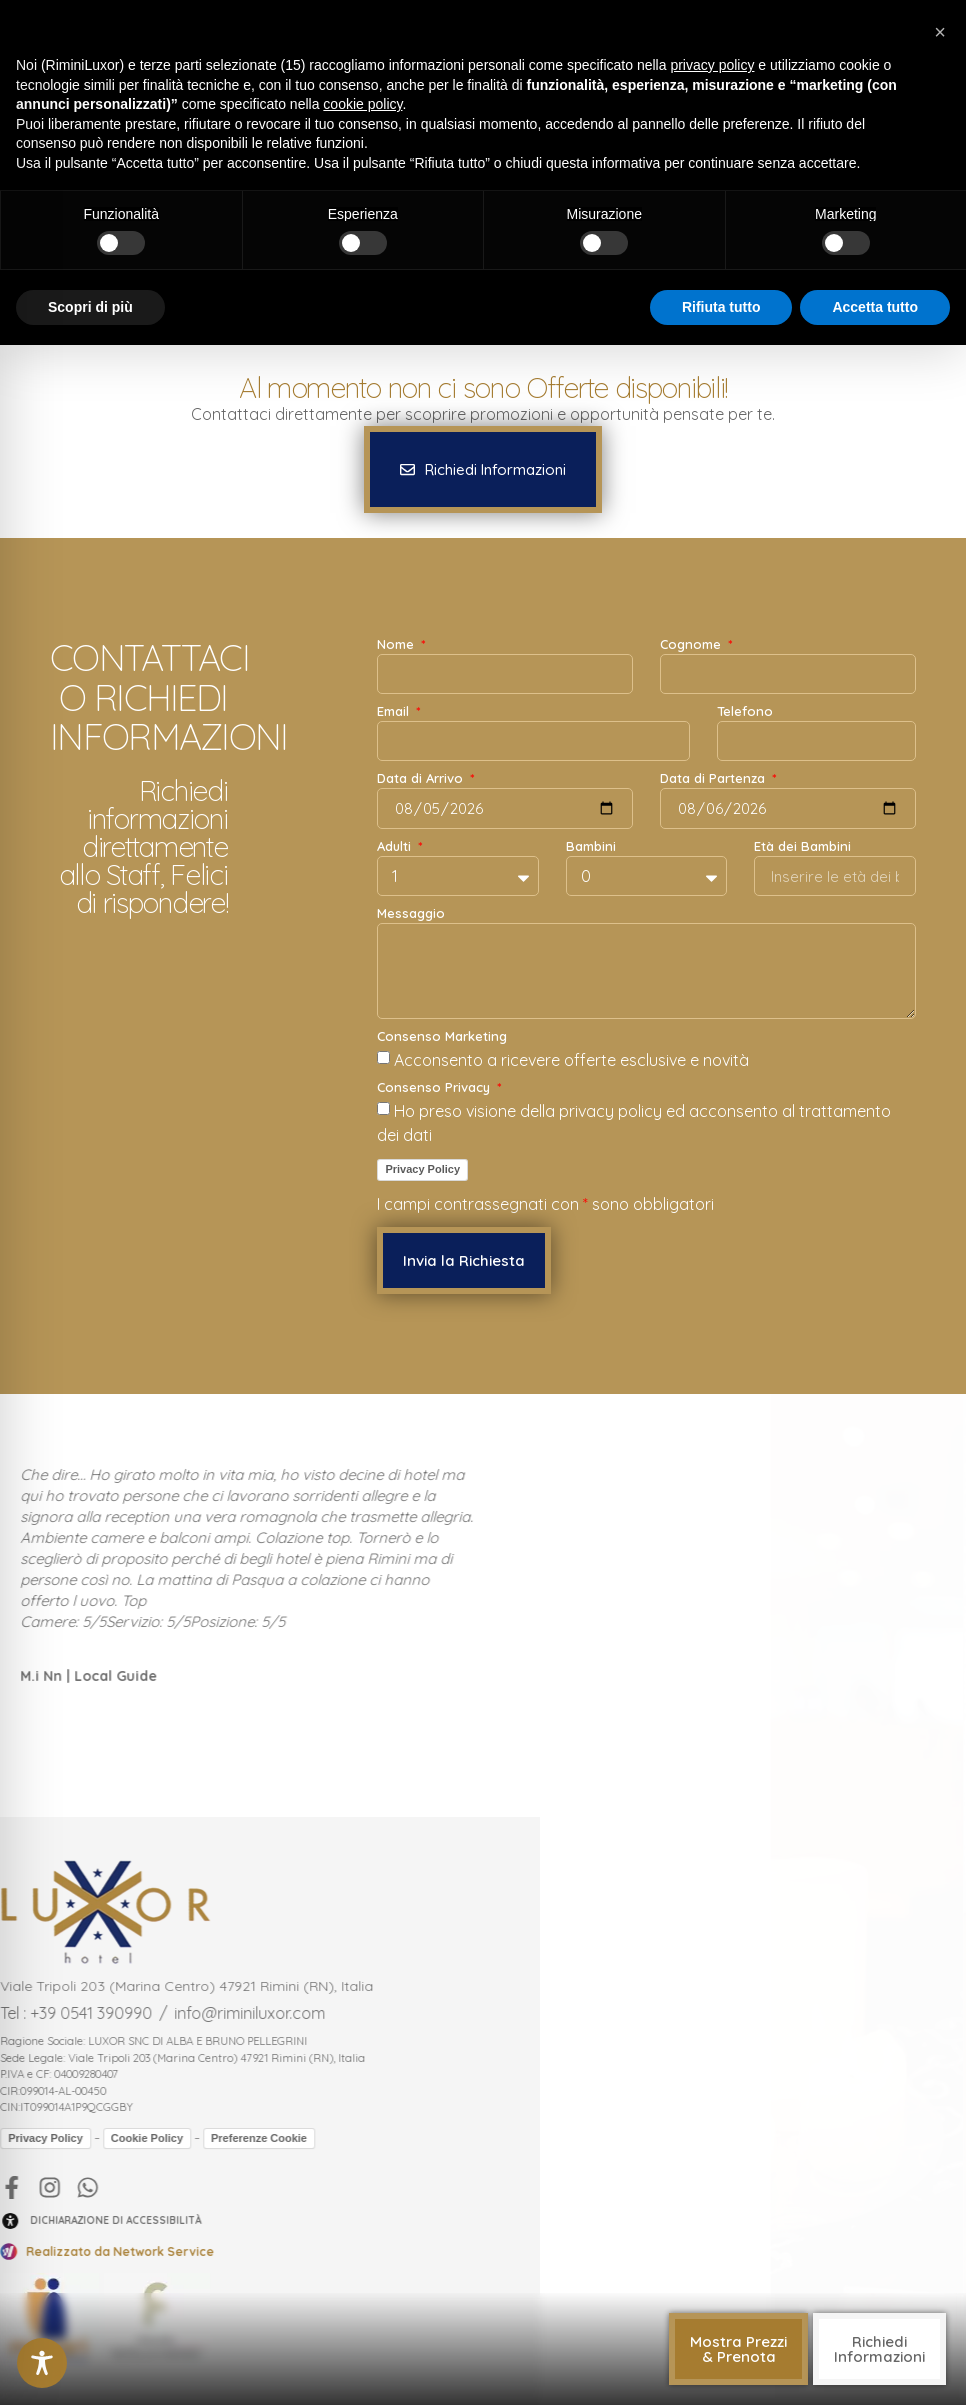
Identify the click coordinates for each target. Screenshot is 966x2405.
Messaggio (411, 914)
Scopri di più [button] (90, 307)
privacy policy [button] (712, 65)
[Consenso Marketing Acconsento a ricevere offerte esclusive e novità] (383, 1057)
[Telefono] (816, 741)
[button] (738, 2349)
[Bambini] (647, 876)
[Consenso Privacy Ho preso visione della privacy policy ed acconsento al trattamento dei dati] (383, 1108)
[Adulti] (458, 876)
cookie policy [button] (362, 104)
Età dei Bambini (802, 847)
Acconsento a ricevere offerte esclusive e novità (571, 1060)
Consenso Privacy (435, 1088)
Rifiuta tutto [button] (721, 307)
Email (395, 712)
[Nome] (505, 674)
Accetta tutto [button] (875, 307)
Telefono (745, 712)
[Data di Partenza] (788, 808)
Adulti (396, 847)
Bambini (591, 847)
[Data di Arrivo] (505, 808)
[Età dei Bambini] (835, 876)
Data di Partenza (714, 779)
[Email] (533, 741)
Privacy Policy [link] (422, 1169)
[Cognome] (788, 674)
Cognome (692, 645)
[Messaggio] (646, 971)
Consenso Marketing (442, 1037)
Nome (397, 645)
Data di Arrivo (422, 779)
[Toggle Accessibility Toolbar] (42, 2363)
